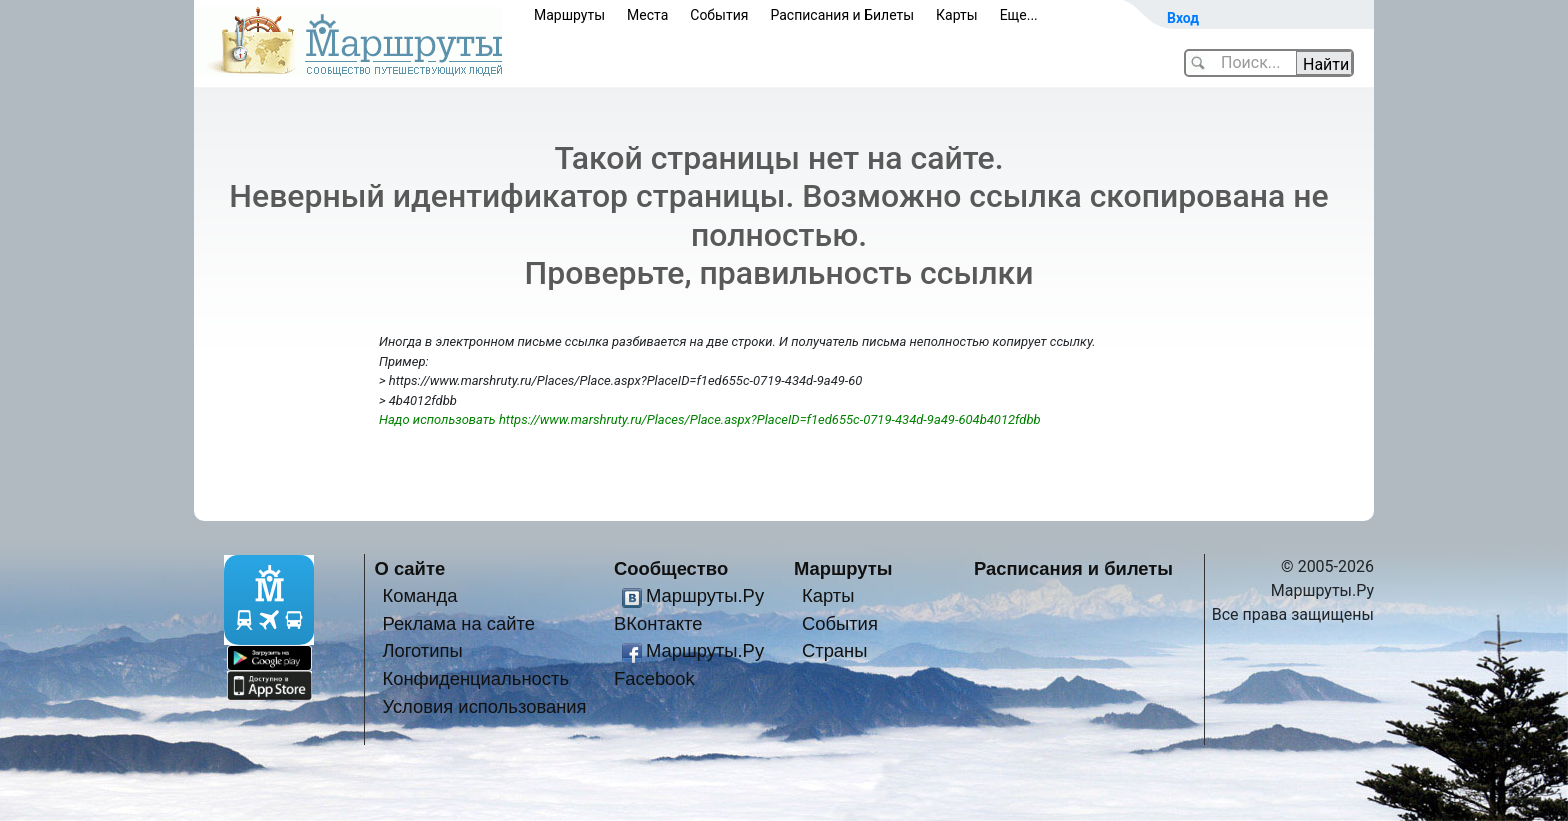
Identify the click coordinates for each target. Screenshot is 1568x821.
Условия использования (484, 706)
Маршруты (569, 15)
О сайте (410, 568)
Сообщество (671, 568)
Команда (419, 595)
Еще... (1019, 15)
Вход (1183, 18)
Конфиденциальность (475, 678)
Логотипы (422, 650)
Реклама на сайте (458, 623)
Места (647, 15)
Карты (957, 15)
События (719, 15)
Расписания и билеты (1073, 568)
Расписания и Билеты (842, 15)
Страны (835, 650)
